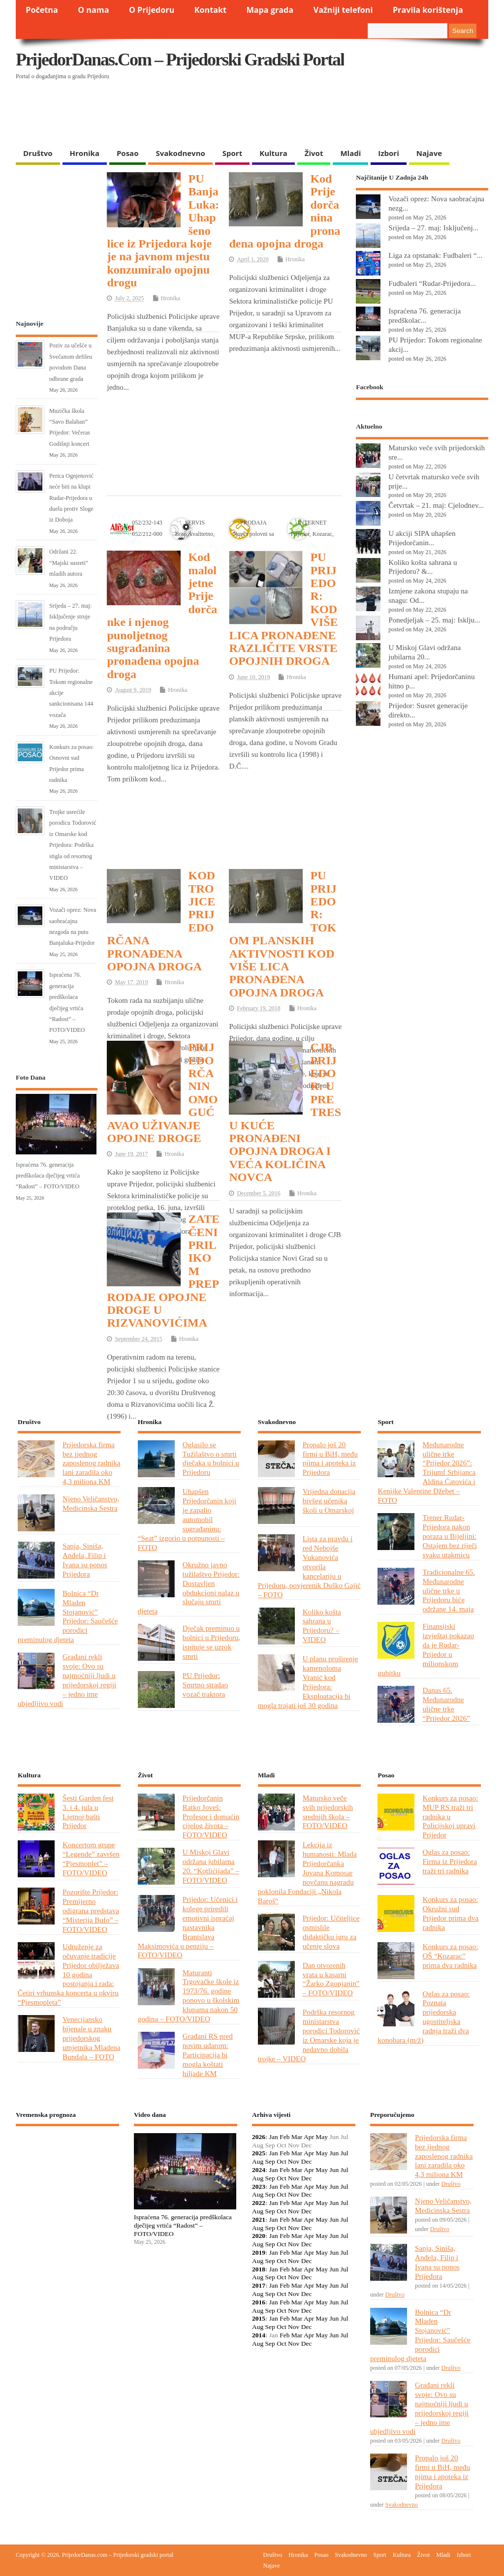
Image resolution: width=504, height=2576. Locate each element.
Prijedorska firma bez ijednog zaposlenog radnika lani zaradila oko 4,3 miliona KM (92, 1463)
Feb (284, 2137)
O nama (93, 9)
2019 (258, 2252)
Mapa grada (270, 9)
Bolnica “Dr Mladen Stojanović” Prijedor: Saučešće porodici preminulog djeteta (68, 1616)
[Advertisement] (207, 118)
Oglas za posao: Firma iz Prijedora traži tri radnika (449, 1861)
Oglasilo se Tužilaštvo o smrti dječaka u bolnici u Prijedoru (211, 1458)
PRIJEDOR (67, 2170)
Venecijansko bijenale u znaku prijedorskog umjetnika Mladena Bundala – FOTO (92, 2038)
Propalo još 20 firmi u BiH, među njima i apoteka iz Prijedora (330, 1458)
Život (314, 153)
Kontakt (210, 9)
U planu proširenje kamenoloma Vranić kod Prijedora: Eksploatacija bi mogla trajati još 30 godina (308, 1681)
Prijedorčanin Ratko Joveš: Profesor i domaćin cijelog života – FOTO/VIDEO (211, 1816)
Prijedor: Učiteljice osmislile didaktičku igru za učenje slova (331, 1932)
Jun (334, 2153)
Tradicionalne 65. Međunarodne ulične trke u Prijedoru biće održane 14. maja (448, 1591)
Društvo (38, 153)
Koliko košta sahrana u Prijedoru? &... (422, 567)
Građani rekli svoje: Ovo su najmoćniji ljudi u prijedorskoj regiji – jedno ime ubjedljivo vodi (67, 1679)
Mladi (350, 153)
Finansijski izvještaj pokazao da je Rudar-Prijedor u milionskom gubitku (426, 1649)
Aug (257, 2161)
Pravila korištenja (428, 9)
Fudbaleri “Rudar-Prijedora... (432, 283)
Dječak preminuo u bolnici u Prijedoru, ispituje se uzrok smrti (212, 1642)
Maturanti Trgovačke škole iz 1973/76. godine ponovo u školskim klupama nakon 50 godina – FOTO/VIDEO (189, 1995)
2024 (258, 2169)
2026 (258, 2137)
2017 (258, 2285)
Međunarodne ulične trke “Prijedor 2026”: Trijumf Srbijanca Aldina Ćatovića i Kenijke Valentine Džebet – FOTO (426, 1472)
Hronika (84, 153)
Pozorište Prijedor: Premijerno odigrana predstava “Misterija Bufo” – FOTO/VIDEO (91, 1910)
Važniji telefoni (343, 9)
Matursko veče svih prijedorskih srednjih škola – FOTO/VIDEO (328, 1812)
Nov (293, 2161)
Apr (309, 2137)
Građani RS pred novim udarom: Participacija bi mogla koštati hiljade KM (208, 2055)
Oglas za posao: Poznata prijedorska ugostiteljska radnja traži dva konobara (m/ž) (424, 2016)
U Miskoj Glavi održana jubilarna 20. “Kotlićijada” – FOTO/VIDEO (211, 1866)
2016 (258, 2302)
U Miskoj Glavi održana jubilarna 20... (424, 652)
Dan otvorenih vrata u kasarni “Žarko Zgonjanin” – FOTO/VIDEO (331, 1979)
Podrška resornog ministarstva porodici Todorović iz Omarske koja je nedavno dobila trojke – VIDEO (309, 2035)
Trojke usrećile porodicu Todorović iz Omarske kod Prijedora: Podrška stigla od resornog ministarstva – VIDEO (72, 844)
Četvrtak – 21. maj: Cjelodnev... (436, 505)
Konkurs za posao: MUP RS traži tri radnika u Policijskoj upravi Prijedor (450, 1816)
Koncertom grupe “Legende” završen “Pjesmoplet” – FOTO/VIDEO (91, 1858)
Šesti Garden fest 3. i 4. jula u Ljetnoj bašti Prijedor (88, 1812)
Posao (128, 153)
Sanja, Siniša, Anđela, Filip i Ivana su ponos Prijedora (85, 1560)
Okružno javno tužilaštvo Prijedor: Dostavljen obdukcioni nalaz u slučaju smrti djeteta (189, 1587)
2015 (258, 2318)
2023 (258, 2186)
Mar (297, 2137)
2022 (258, 2202)
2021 (258, 2219)
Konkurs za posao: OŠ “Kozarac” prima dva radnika (450, 1955)
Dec (306, 2161)
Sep (270, 2161)
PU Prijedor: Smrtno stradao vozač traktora (205, 1684)
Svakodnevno (180, 153)
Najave (429, 153)
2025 (258, 2153)
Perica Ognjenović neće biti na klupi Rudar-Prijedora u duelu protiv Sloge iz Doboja (71, 498)
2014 (258, 2335)
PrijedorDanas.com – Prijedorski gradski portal (180, 59)
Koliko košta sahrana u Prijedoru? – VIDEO (322, 1626)
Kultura (273, 153)
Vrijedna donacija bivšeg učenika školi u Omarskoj (329, 1500)
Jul (344, 2153)
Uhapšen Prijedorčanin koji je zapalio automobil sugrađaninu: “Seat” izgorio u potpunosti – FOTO (187, 1519)
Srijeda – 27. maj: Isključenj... (433, 227)
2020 (258, 2235)
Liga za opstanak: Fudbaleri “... (435, 255)
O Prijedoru (151, 9)
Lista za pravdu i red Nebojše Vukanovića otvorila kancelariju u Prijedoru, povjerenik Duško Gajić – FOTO (309, 1566)
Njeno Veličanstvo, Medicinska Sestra (91, 1503)
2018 (258, 2269)
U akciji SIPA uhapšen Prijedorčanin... (421, 538)
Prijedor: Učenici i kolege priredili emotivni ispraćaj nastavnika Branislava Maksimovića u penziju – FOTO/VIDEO (188, 1927)
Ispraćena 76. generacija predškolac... (424, 315)
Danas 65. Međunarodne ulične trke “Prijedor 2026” (446, 1704)
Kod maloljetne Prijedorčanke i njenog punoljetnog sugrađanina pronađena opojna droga (162, 616)
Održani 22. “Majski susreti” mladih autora (68, 562)
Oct (281, 2161)
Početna (42, 9)
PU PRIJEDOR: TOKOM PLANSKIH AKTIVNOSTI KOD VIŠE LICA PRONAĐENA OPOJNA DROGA (282, 934)
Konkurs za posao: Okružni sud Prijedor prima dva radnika (450, 1913)
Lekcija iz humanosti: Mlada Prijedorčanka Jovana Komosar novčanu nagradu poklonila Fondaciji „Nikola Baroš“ (307, 1872)
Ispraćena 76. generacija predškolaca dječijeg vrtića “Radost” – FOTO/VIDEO (48, 1175)
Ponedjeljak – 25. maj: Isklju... (434, 620)
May (321, 2137)
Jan (273, 2137)
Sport (232, 153)
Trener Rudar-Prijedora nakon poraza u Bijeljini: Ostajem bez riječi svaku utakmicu (449, 1536)
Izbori (388, 153)
